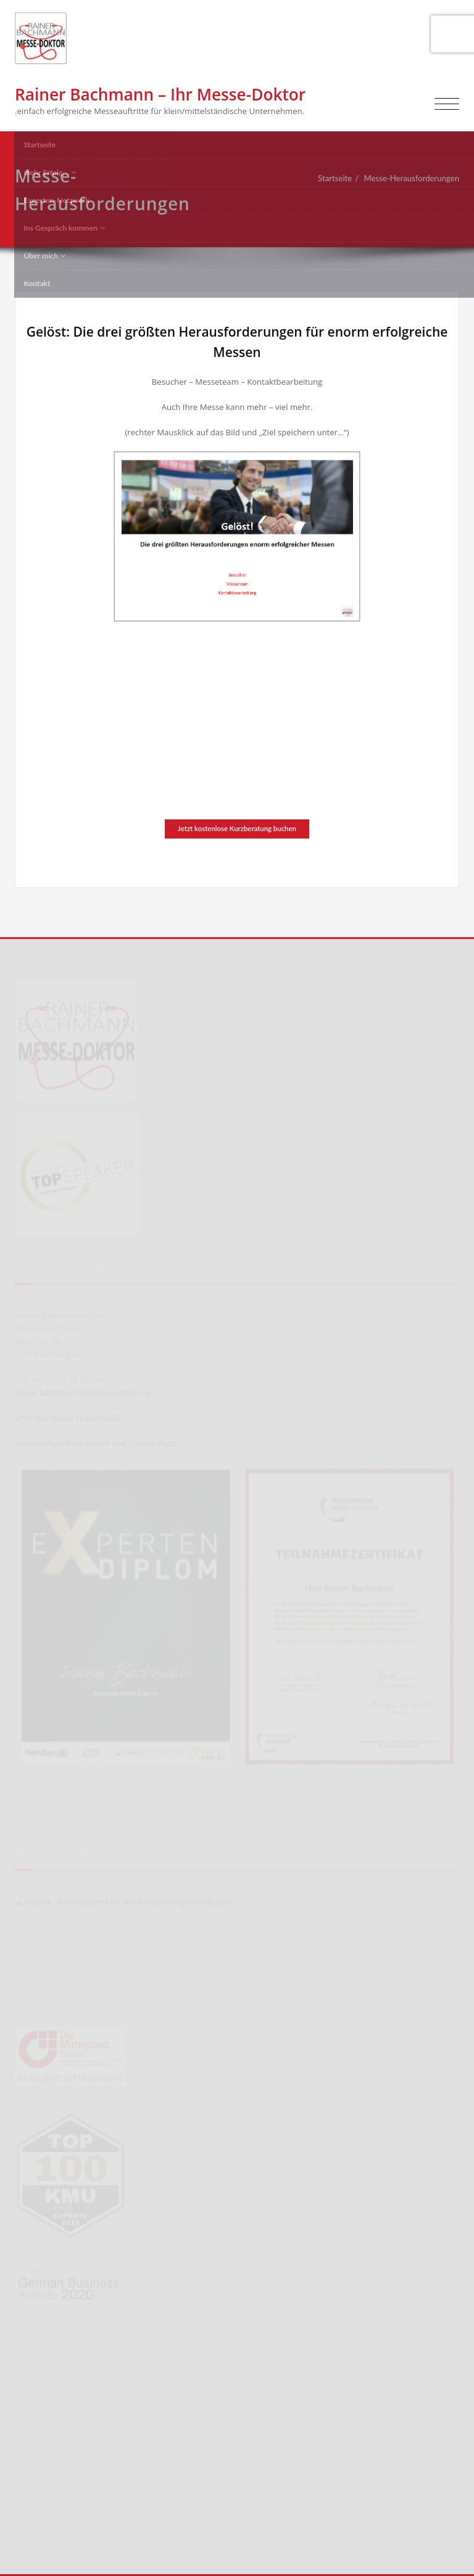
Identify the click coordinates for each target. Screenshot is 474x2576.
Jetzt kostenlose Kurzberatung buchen (237, 828)
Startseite (335, 178)
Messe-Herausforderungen (411, 178)
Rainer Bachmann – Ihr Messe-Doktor (160, 94)
